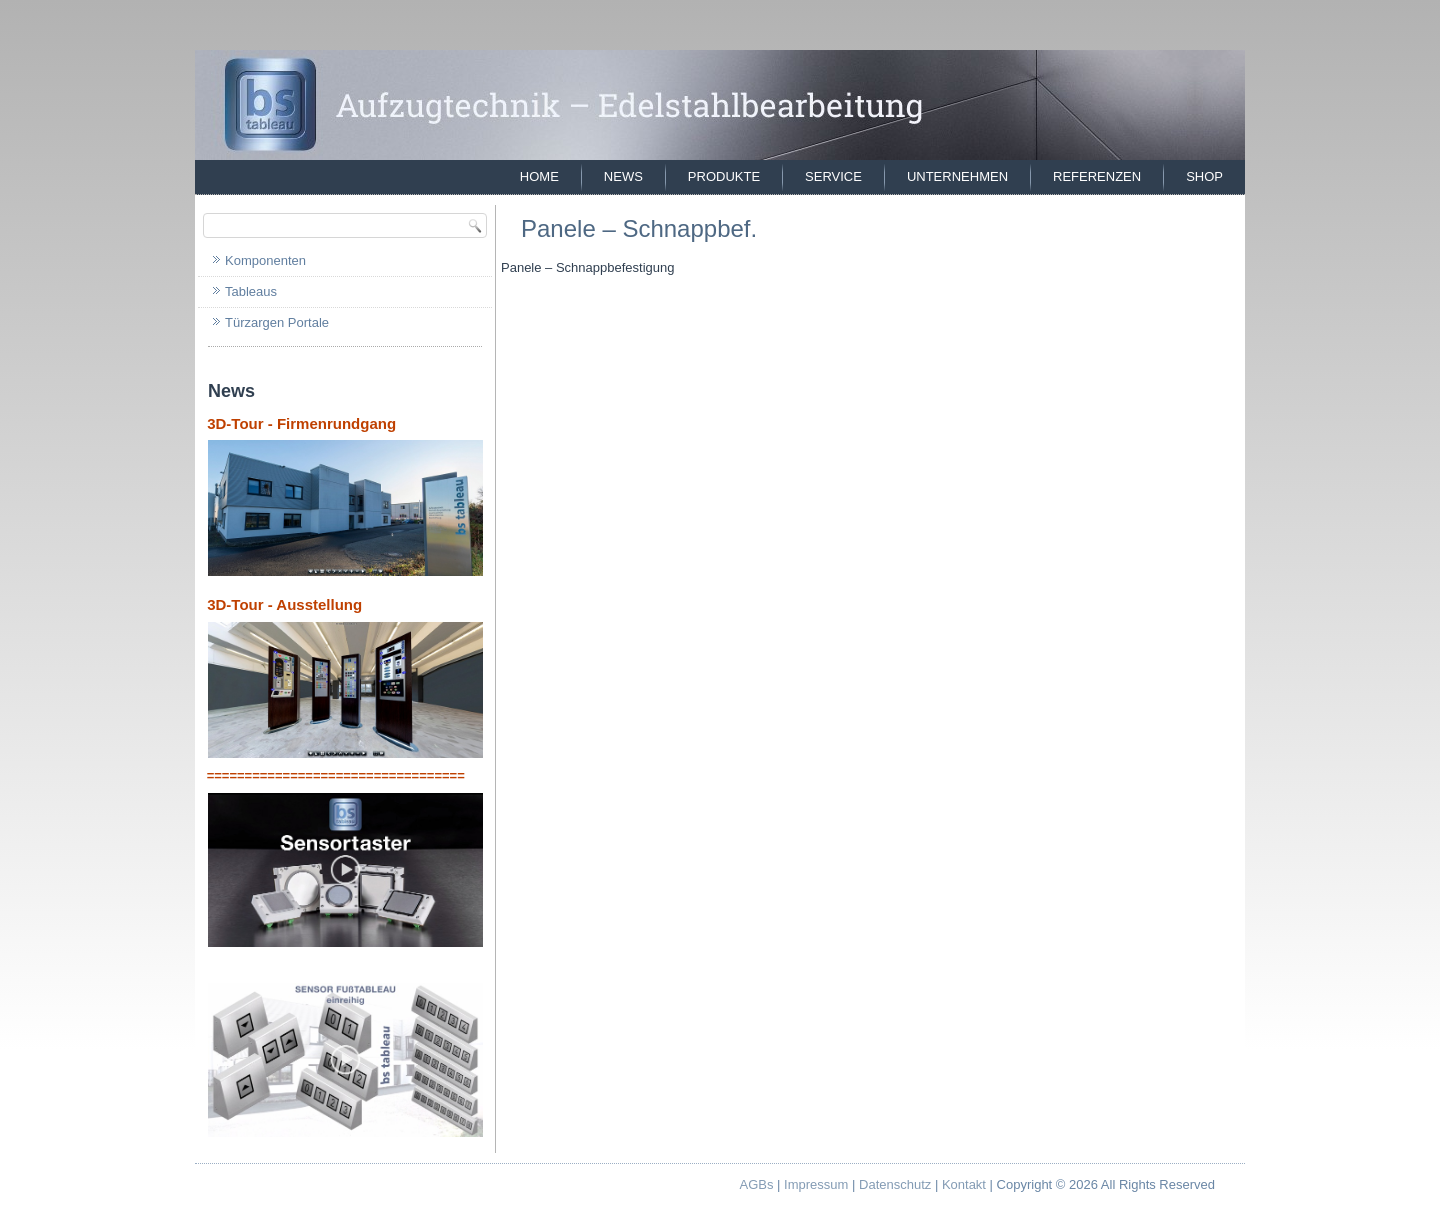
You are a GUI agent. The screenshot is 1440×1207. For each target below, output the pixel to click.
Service (833, 176)
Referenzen (1097, 176)
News (623, 176)
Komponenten (265, 260)
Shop (1204, 176)
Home (539, 176)
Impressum (816, 1184)
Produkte (724, 176)
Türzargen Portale (277, 322)
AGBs (757, 1184)
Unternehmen (957, 176)
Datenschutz (895, 1184)
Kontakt (964, 1184)
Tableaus (251, 291)
